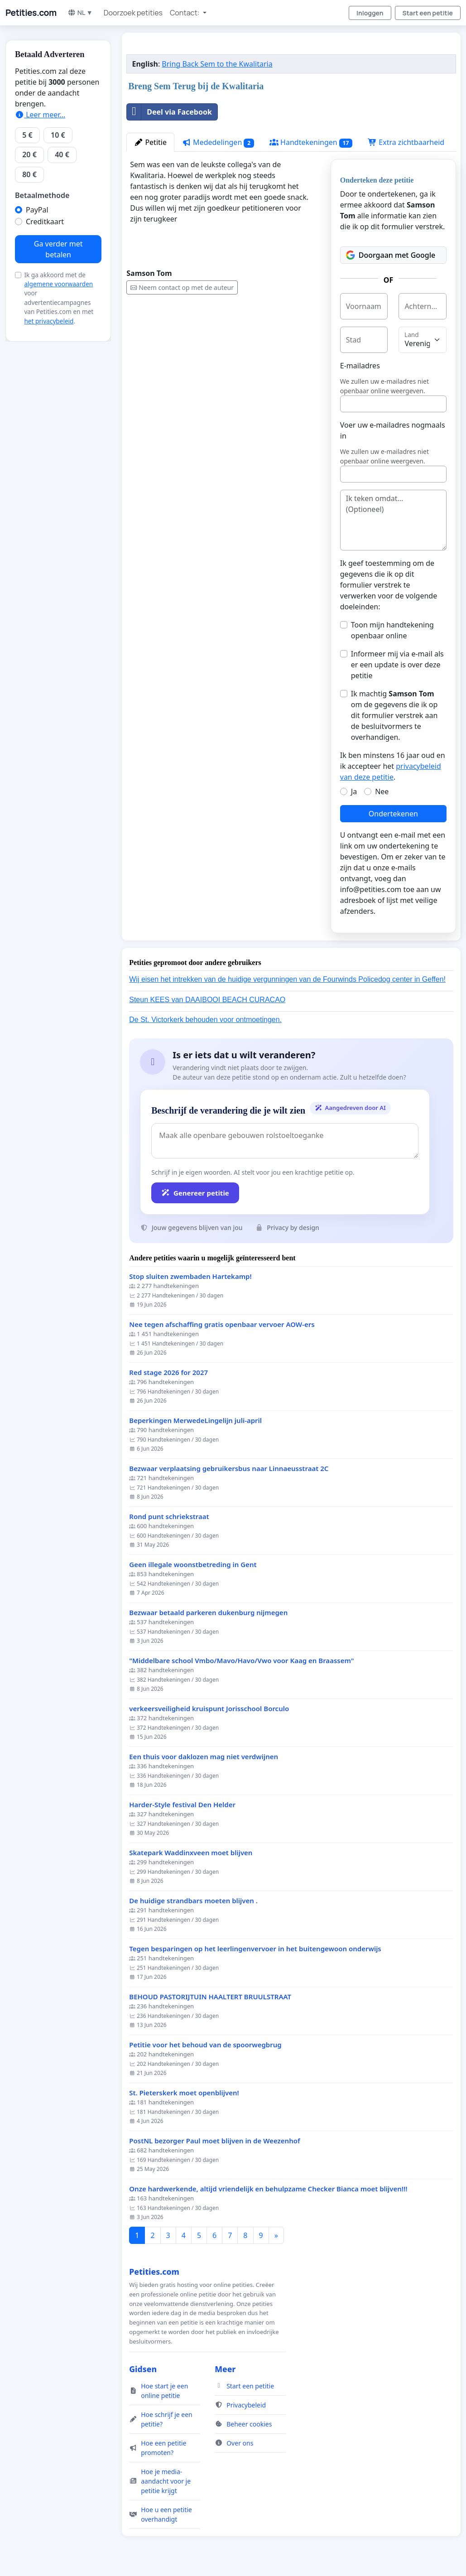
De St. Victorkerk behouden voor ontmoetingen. (205, 1019)
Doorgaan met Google (391, 255)
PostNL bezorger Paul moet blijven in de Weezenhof (214, 2141)
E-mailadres (360, 366)
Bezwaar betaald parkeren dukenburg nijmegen (208, 1612)
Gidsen (143, 2369)
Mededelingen (218, 142)
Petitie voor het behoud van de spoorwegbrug (205, 2045)
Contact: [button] (185, 13)
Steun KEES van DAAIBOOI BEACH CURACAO (207, 999)
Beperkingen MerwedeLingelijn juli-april (195, 1420)
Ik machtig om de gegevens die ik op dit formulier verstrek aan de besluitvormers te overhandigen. (394, 715)
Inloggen (370, 13)
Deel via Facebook (169, 112)
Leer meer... (40, 115)
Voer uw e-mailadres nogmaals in (392, 430)
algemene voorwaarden (58, 284)
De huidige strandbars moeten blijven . (193, 1900)
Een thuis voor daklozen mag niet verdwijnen (203, 1756)
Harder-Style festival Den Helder (182, 1804)
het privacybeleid (48, 321)
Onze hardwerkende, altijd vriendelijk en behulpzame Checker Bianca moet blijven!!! (268, 2189)
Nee (382, 791)
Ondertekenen (393, 814)
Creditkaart (45, 222)
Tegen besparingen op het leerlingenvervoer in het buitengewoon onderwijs (255, 1948)
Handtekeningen (310, 142)
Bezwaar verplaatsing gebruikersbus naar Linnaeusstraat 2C (228, 1468)
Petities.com (31, 13)
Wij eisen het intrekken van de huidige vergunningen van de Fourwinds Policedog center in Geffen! (287, 979)
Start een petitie (428, 13)
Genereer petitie (195, 1192)
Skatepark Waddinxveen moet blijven (190, 1852)
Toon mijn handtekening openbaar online (392, 630)
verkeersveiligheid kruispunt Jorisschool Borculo (209, 1708)
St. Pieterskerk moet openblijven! (184, 2093)
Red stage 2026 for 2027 (168, 1372)
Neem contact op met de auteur (182, 287)
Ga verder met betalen (58, 249)
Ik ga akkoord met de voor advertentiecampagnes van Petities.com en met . (58, 297)
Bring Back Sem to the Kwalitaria (217, 64)
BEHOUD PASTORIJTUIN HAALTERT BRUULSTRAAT (210, 1996)
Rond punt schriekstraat (169, 1516)
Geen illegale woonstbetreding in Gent (192, 1564)
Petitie (150, 142)
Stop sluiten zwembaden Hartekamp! (190, 1276)
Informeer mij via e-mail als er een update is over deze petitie (397, 664)
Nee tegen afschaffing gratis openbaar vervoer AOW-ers (221, 1324)
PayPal (37, 210)
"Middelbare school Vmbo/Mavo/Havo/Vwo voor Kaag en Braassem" (241, 1660)
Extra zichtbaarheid (406, 142)
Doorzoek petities (133, 13)
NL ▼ (80, 12)
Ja (354, 791)
